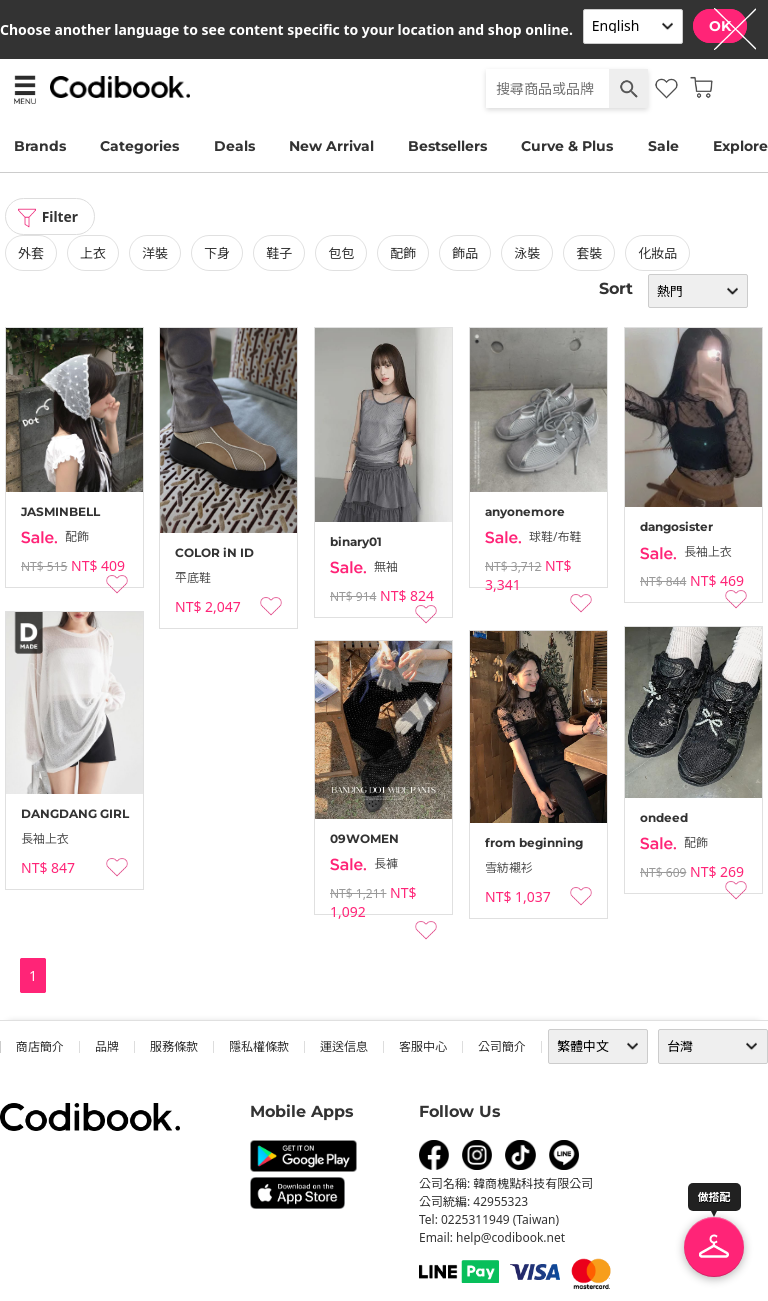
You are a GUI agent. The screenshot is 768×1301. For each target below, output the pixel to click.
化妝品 (657, 253)
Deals (234, 146)
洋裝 (155, 253)
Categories (139, 146)
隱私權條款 (259, 1046)
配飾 (403, 253)
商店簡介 (40, 1046)
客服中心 (423, 1046)
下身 (217, 253)
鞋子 (279, 253)
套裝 (589, 253)
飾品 (465, 253)
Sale (663, 146)
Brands (40, 146)
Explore (740, 146)
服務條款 (174, 1046)
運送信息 (344, 1046)
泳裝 (527, 253)
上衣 (93, 253)
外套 (31, 253)
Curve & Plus (567, 146)
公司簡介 (502, 1046)
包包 (341, 253)
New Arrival (331, 146)
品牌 (107, 1046)
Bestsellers (447, 146)
